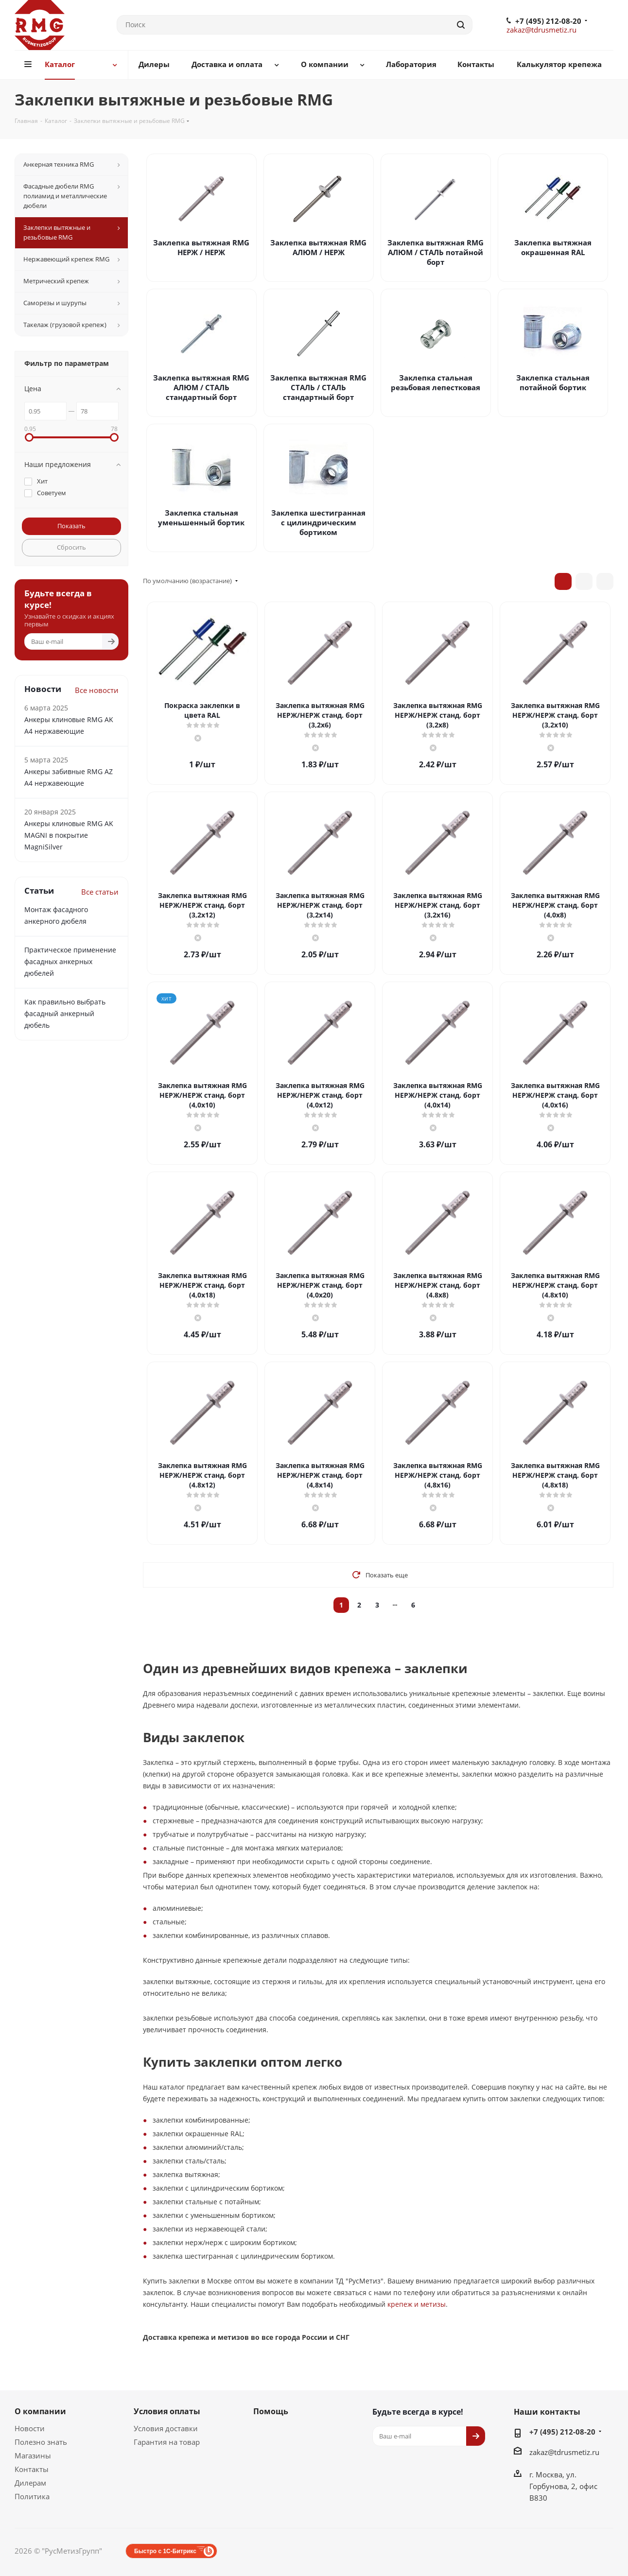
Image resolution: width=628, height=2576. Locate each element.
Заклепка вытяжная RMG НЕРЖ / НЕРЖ (201, 247)
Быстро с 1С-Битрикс (165, 2551)
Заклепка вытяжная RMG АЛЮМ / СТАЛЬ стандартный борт (201, 387)
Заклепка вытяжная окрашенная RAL (553, 247)
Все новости (97, 690)
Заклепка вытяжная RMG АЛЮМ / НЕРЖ (318, 247)
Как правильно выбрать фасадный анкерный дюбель (64, 1013)
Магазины (33, 2455)
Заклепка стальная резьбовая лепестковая (435, 382)
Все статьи (100, 892)
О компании (40, 2411)
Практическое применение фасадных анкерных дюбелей (70, 961)
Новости (30, 2428)
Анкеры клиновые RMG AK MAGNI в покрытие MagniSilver (68, 835)
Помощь (270, 2411)
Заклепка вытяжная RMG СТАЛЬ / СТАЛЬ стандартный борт (318, 387)
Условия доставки (166, 2428)
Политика (32, 2496)
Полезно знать (41, 2442)
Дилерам (30, 2483)
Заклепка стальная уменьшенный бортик (201, 517)
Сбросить (71, 547)
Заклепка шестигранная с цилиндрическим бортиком (318, 522)
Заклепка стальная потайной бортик (553, 382)
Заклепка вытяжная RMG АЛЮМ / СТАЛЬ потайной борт (435, 252)
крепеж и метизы (416, 2304)
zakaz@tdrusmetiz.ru (541, 30)
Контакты (32, 2469)
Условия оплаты (167, 2411)
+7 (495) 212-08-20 (548, 21)
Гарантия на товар (167, 2442)
